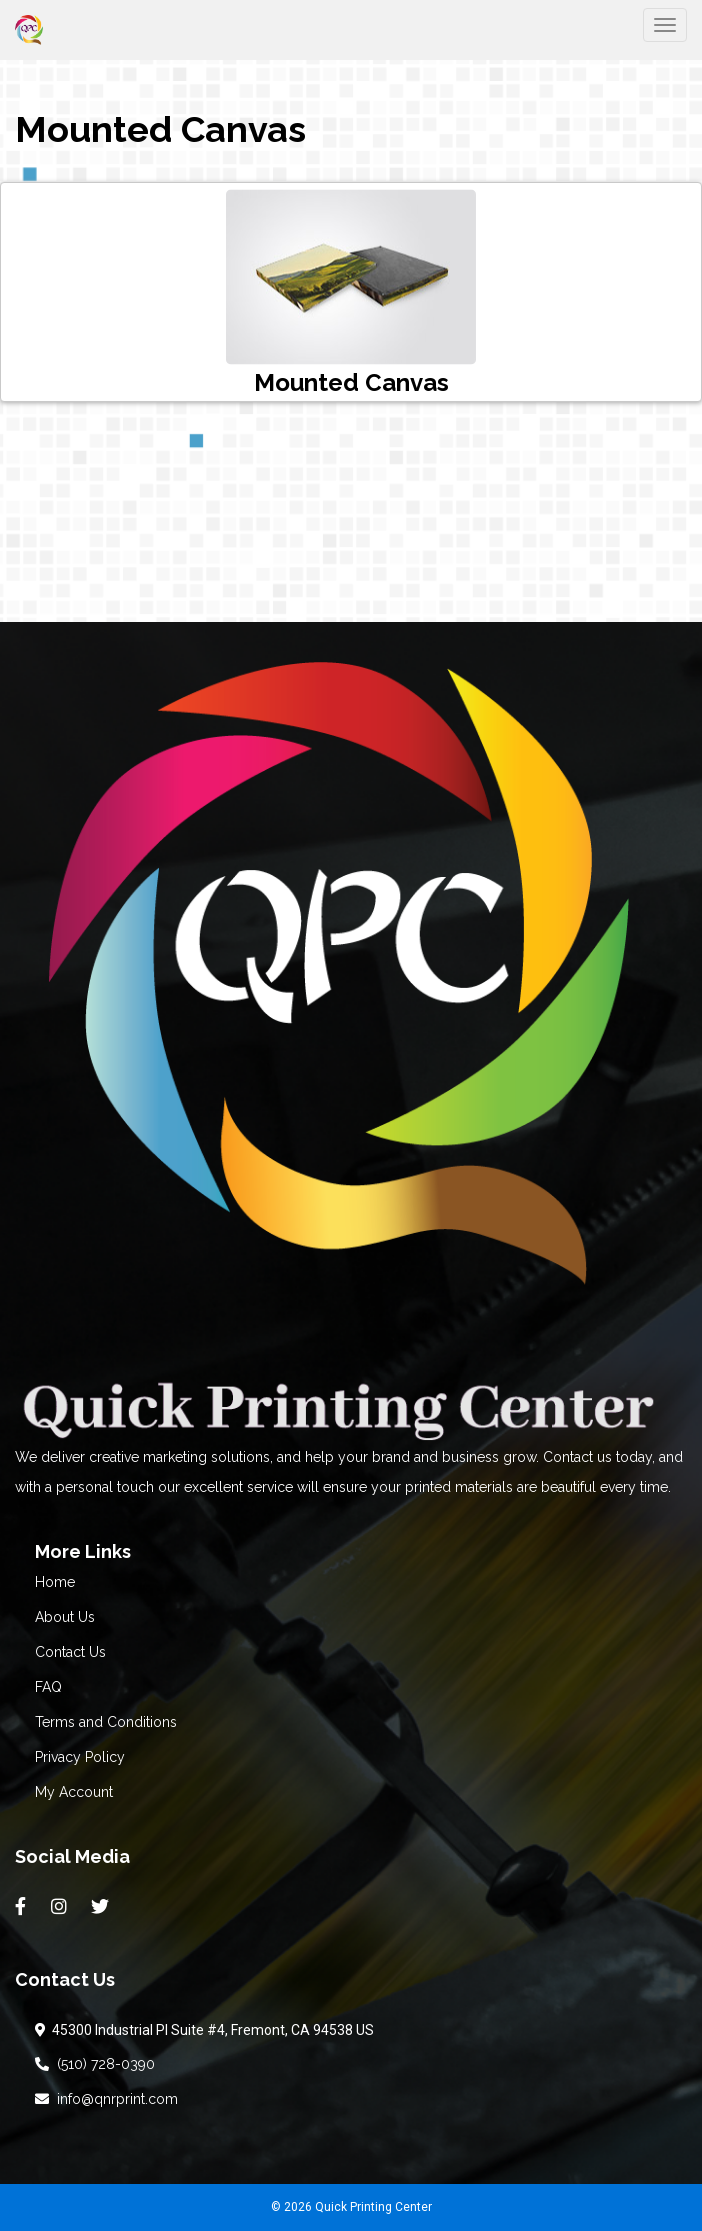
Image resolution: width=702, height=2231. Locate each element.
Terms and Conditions (106, 1722)
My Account (74, 1792)
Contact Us (70, 1652)
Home (55, 1582)
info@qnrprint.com (106, 2099)
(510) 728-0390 (95, 2064)
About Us (65, 1617)
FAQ (48, 1687)
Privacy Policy (80, 1757)
